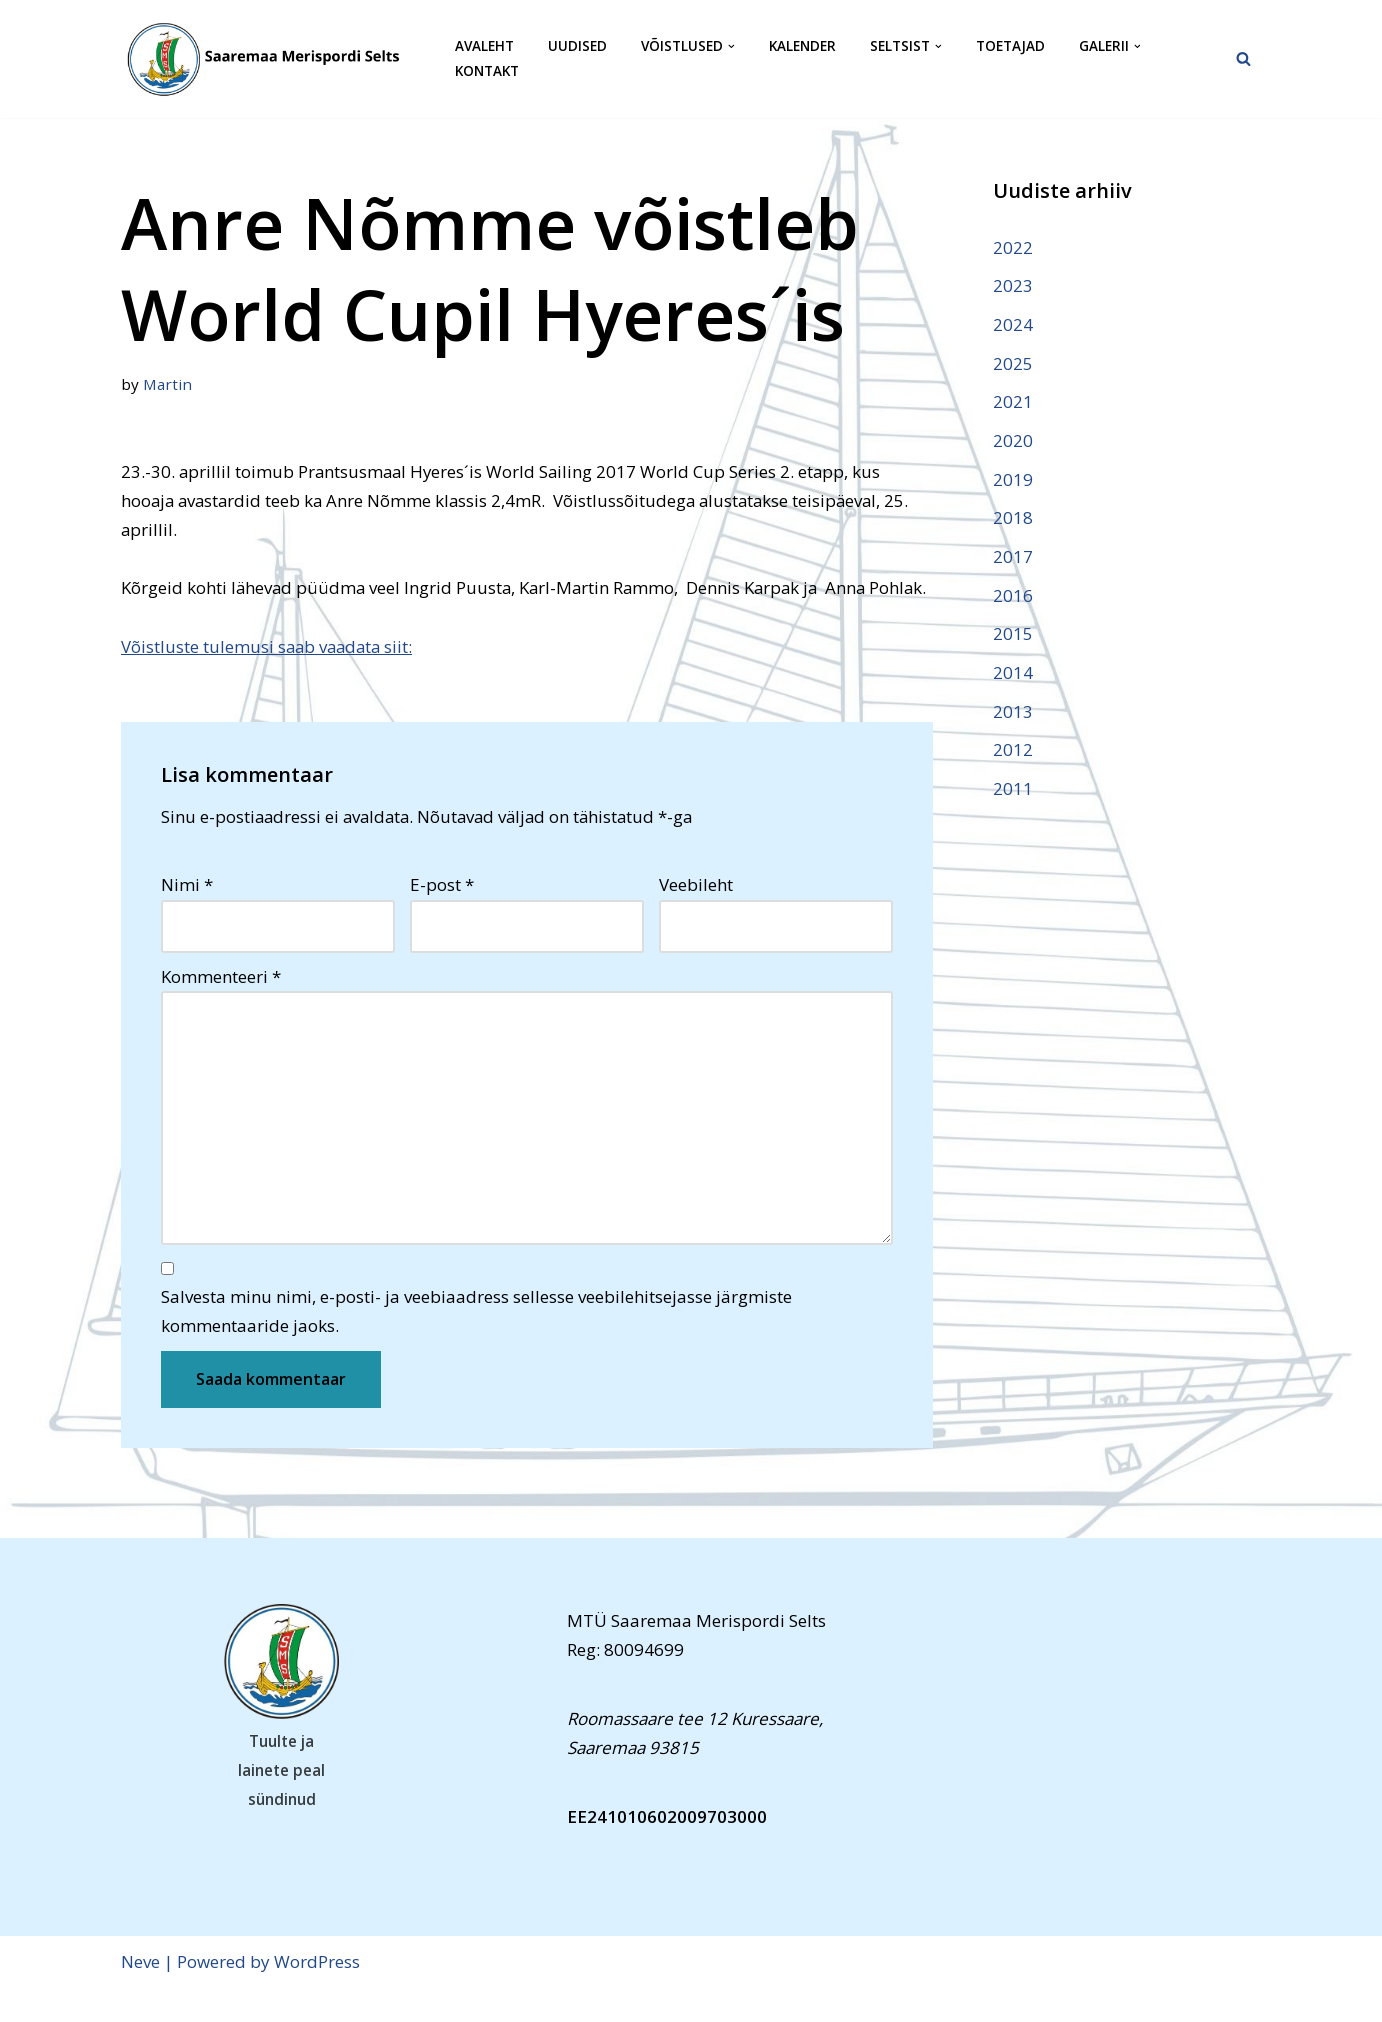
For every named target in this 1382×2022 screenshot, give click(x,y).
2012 (1013, 752)
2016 (1013, 597)
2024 (1013, 324)
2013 (1013, 713)
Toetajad (1010, 46)
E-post (442, 915)
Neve (140, 1994)
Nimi (187, 915)
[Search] (1243, 58)
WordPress (317, 1994)
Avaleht (484, 46)
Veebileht (696, 915)
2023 (1013, 285)
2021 (1013, 402)
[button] (731, 46)
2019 (1013, 480)
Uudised (577, 46)
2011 (1013, 791)
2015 (1013, 636)
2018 (1013, 519)
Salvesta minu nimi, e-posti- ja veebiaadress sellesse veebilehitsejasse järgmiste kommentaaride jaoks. (476, 1344)
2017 (1013, 558)
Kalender (802, 46)
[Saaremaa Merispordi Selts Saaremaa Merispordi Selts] (271, 59)
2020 (1013, 441)
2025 (1013, 363)
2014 (1013, 674)
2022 (1013, 247)
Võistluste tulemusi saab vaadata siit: (269, 676)
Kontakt (487, 71)
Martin (168, 384)
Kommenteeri (221, 1007)
